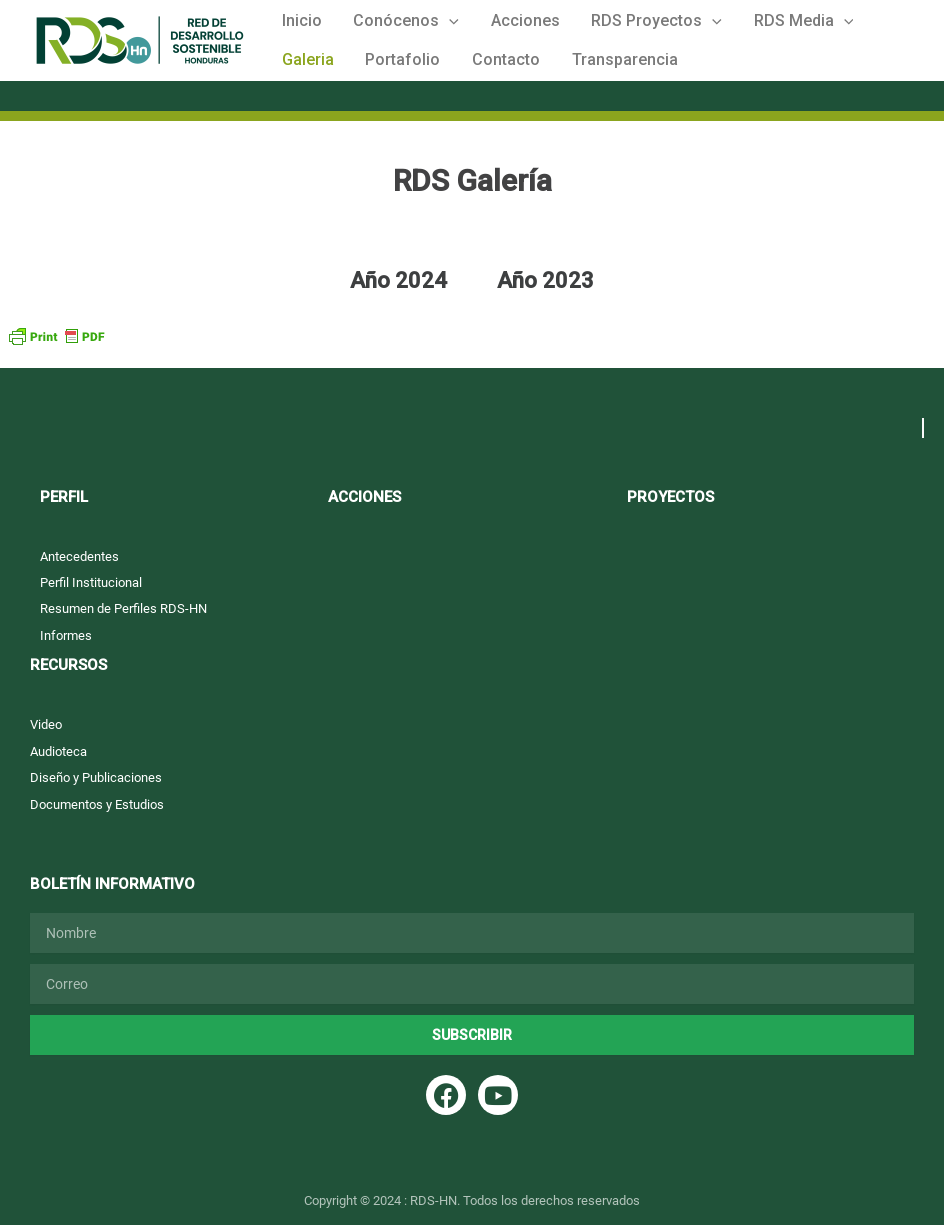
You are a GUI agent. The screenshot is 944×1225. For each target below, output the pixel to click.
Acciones (496, 24)
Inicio (296, 24)
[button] (432, 25)
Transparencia (512, 74)
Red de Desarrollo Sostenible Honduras (49, 73)
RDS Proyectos (616, 25)
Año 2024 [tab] (398, 299)
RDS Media (751, 25)
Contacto (405, 74)
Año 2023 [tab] (545, 299)
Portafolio (313, 74)
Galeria (847, 24)
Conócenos (389, 25)
